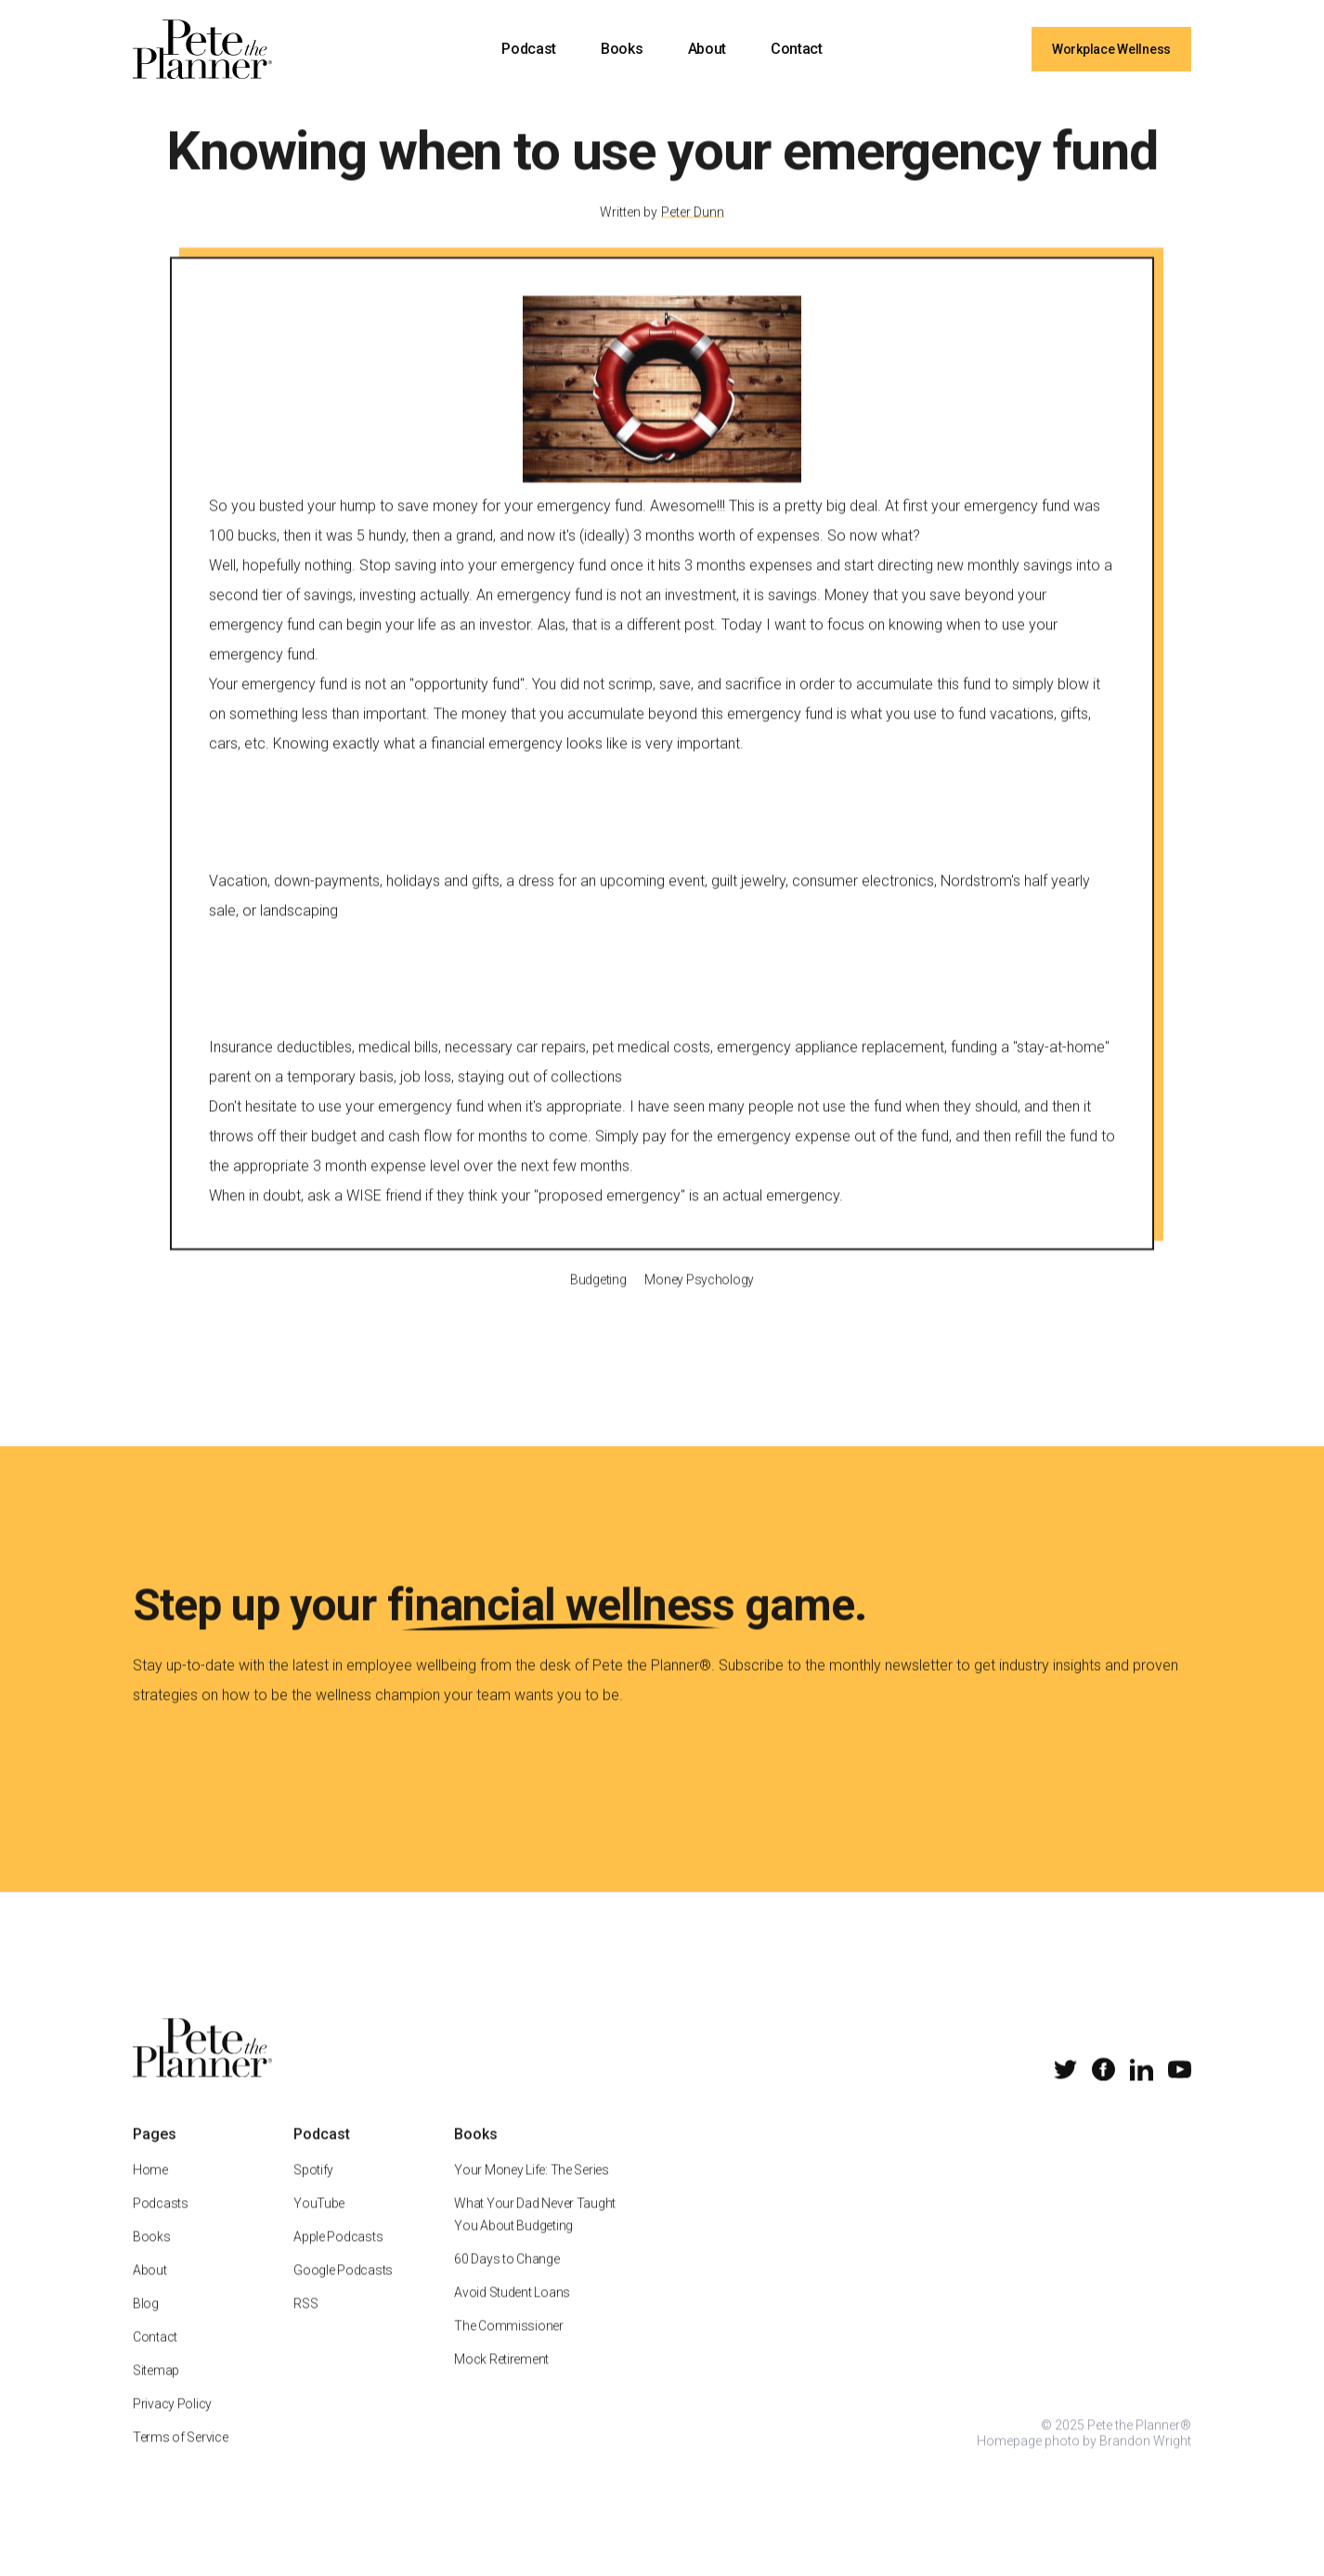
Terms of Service (180, 2459)
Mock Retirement (501, 2381)
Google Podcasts (343, 2292)
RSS (305, 2325)
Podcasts (160, 2225)
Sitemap (156, 2392)
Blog (146, 2325)
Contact (797, 49)
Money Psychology (699, 1300)
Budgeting (598, 1300)
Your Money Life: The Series (531, 2191)
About (707, 49)
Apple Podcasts (338, 2258)
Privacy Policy (172, 2425)
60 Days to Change (506, 2280)
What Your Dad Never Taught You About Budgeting (535, 2236)
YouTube (318, 2225)
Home (150, 2191)
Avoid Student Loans (512, 2314)
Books (622, 49)
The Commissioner (509, 2347)
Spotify (313, 2191)
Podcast (528, 49)
